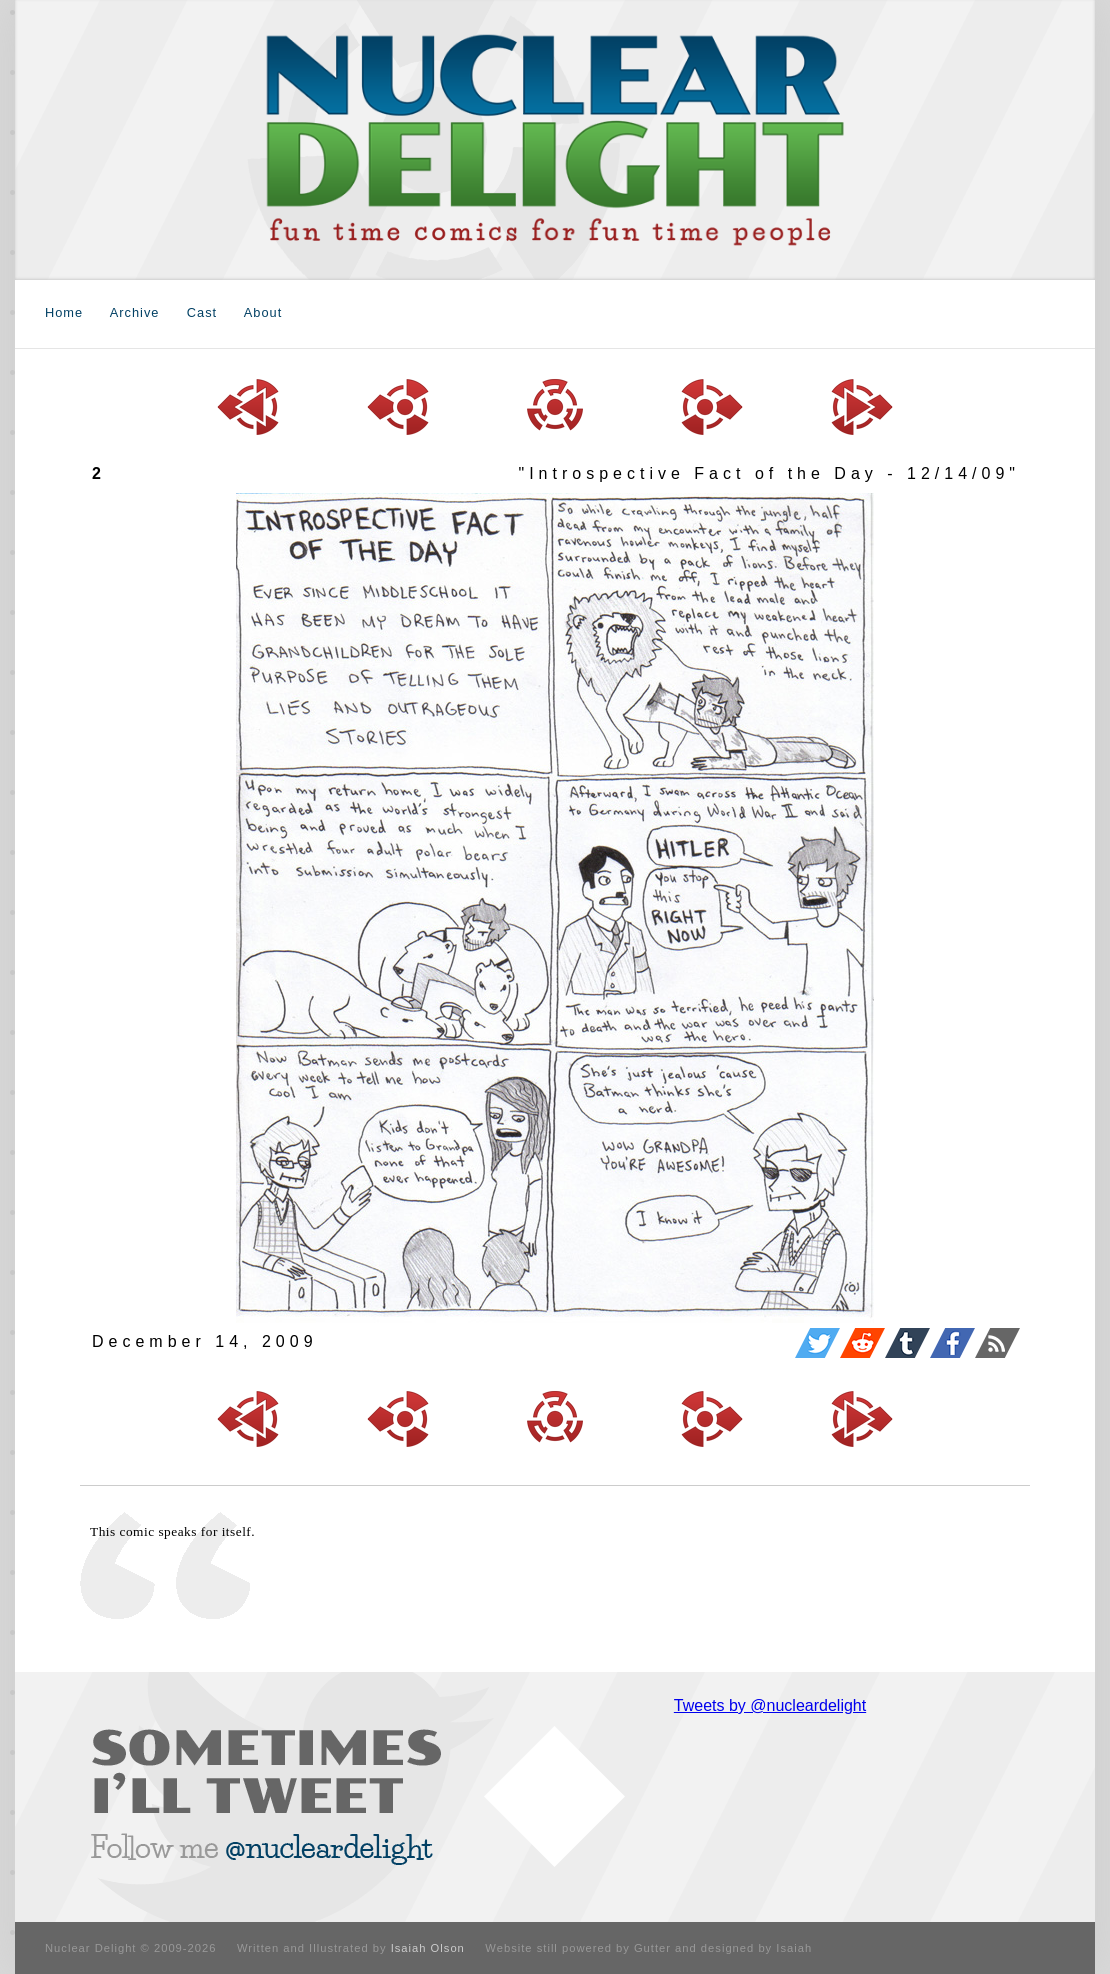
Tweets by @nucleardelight (770, 1705)
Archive (135, 312)
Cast (202, 312)
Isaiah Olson (428, 1948)
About (263, 312)
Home (64, 312)
